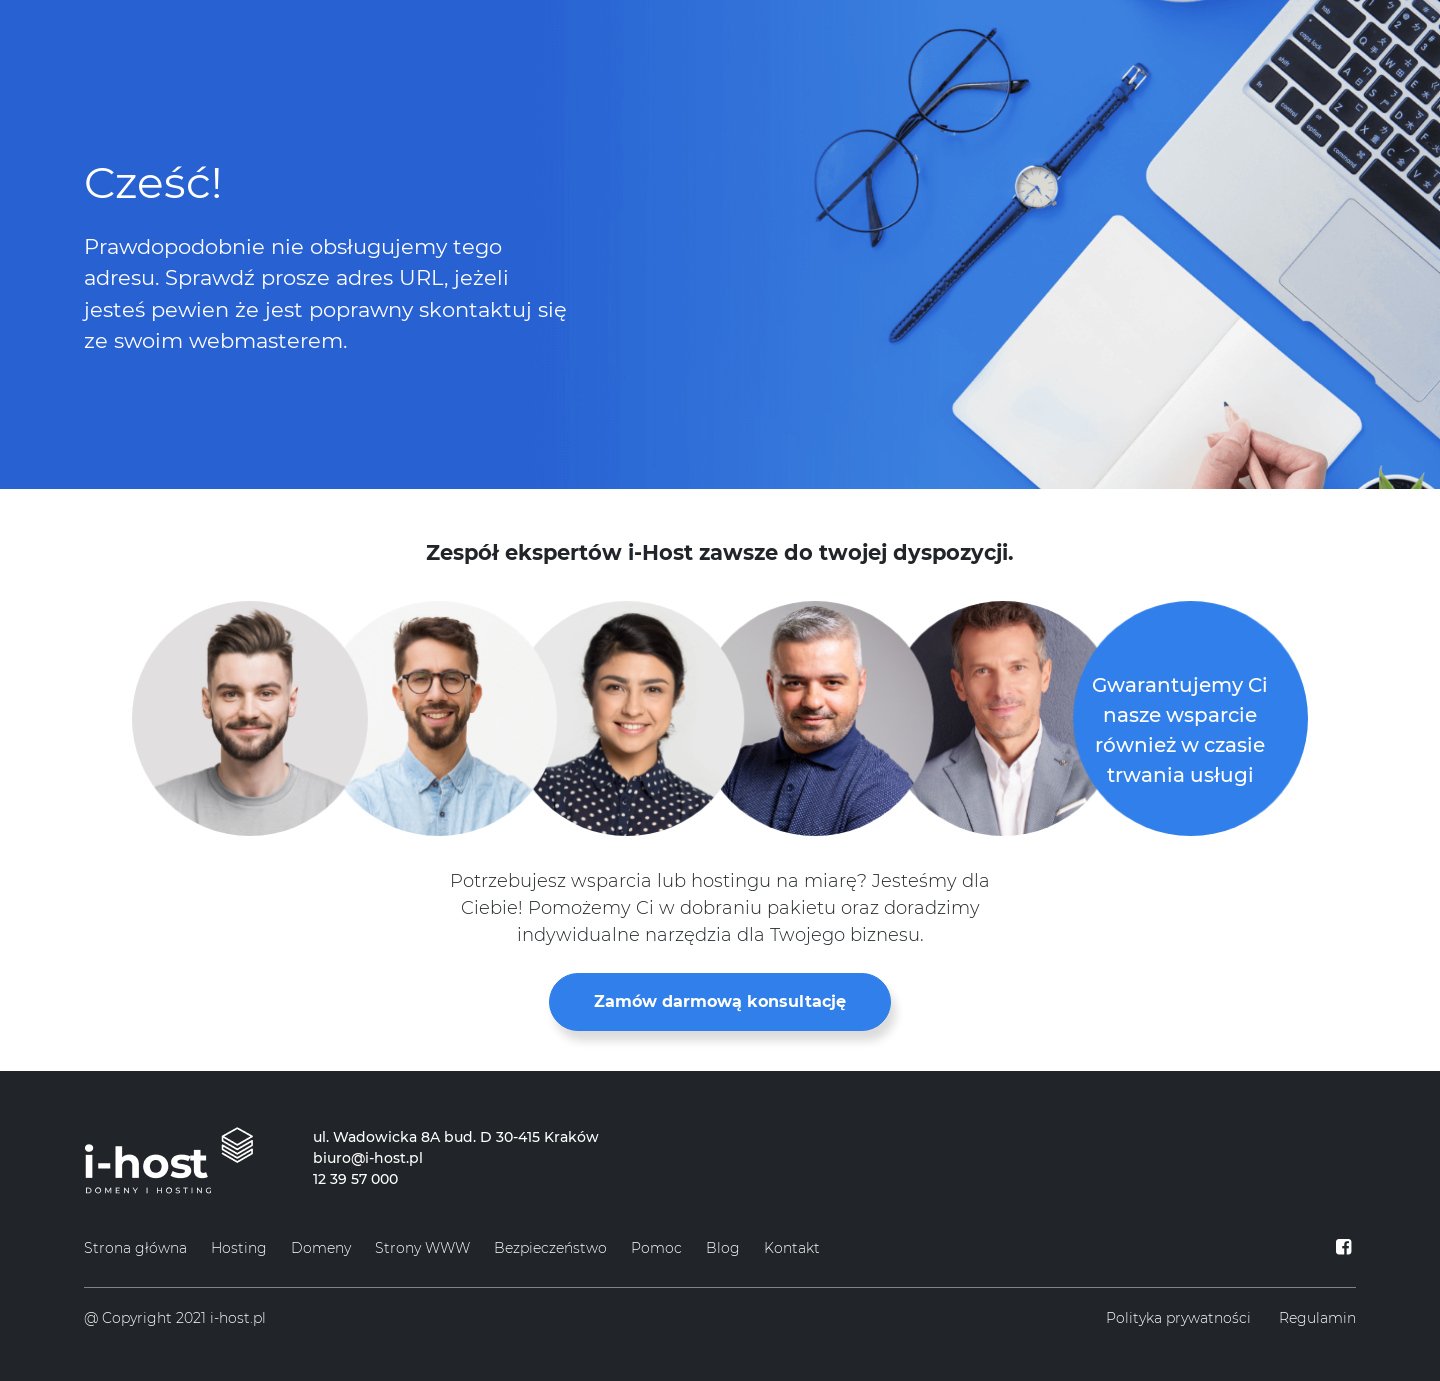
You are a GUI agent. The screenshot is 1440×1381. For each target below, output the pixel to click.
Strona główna (135, 1248)
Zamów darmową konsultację (720, 1001)
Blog (723, 1248)
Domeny (321, 1248)
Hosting (239, 1248)
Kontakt (792, 1248)
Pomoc (656, 1248)
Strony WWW (422, 1248)
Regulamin (1317, 1318)
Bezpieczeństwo (550, 1248)
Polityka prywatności (1178, 1318)
